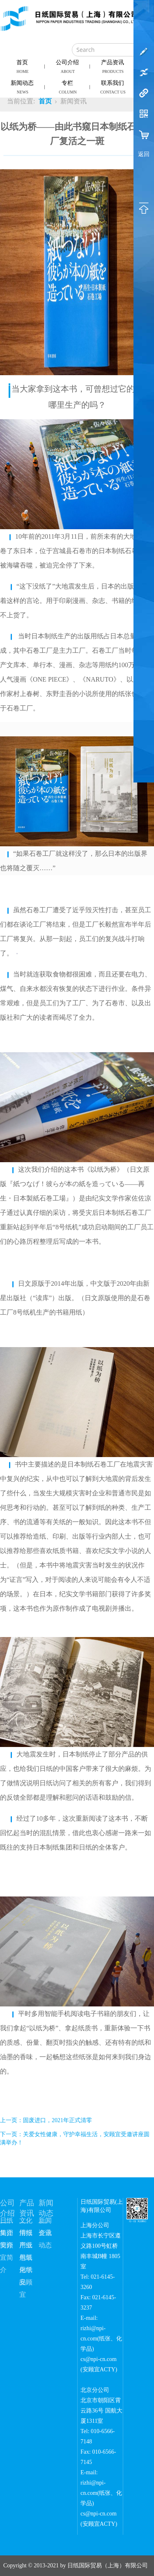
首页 (22, 66)
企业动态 (45, 2234)
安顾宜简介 (6, 2246)
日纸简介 (6, 2222)
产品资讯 (113, 66)
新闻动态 (22, 87)
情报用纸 (25, 2234)
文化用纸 (25, 2222)
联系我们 (113, 87)
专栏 (67, 87)
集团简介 (6, 2234)
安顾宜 (25, 2284)
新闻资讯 (45, 2222)
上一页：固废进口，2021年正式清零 (46, 2120)
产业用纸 (25, 2246)
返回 (143, 154)
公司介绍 (67, 66)
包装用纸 (25, 2259)
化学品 (25, 2271)
